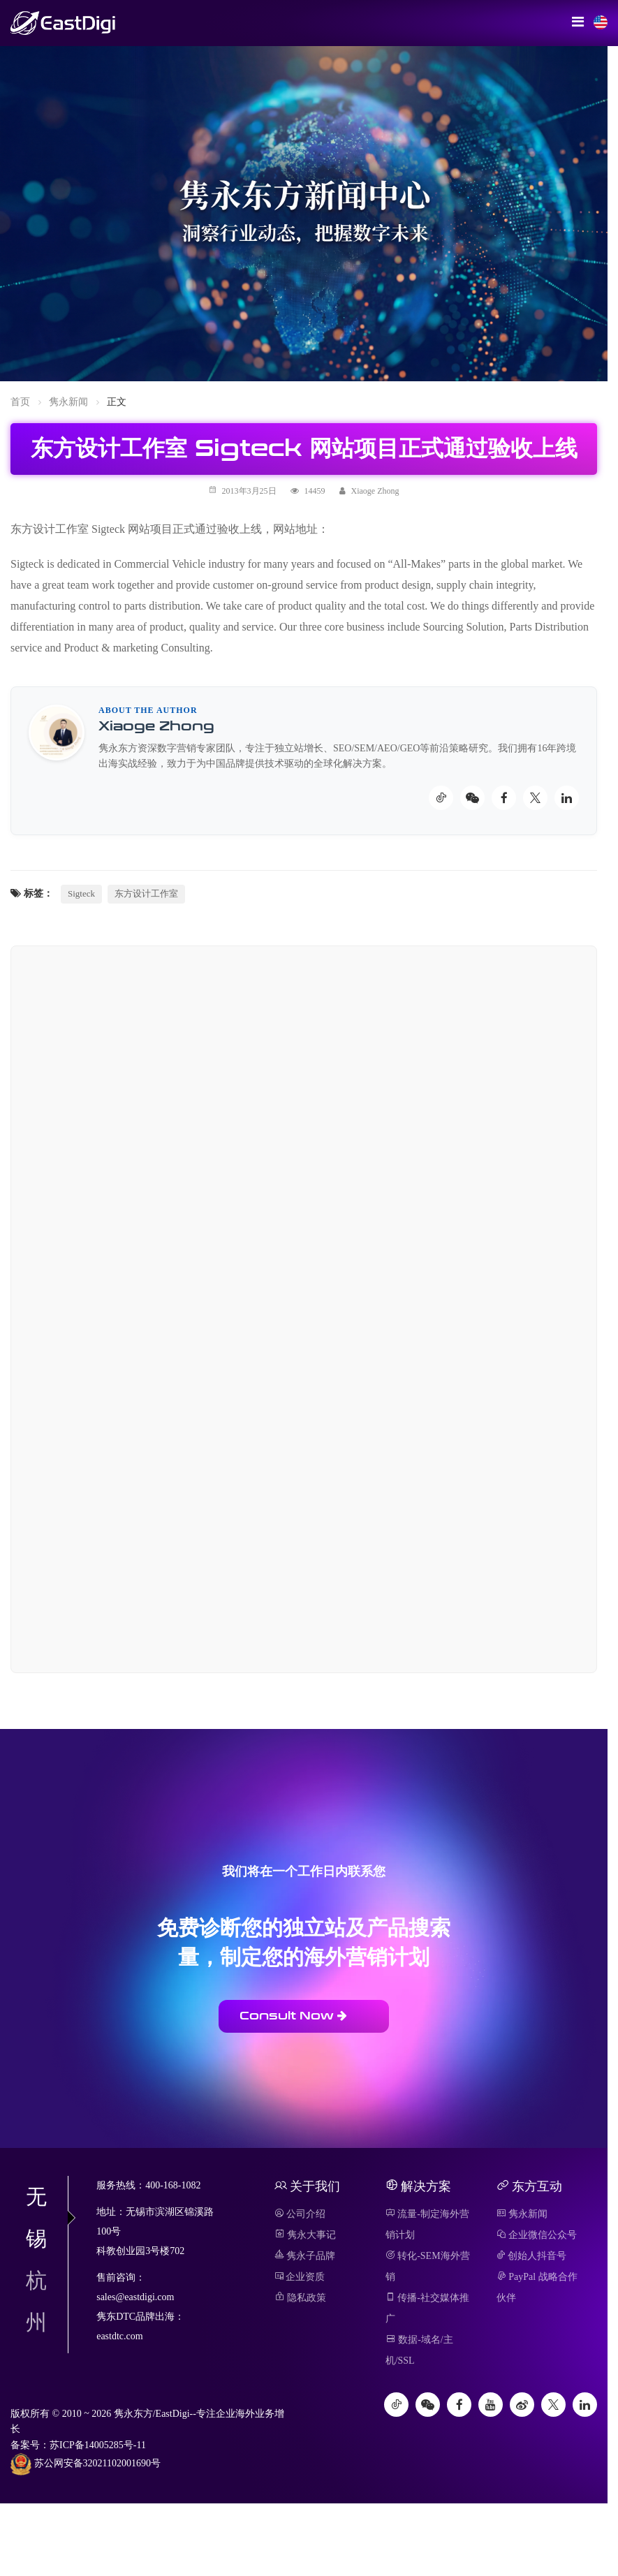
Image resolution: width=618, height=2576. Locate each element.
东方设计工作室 (146, 893)
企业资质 (299, 2277)
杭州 (36, 2301)
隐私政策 (300, 2297)
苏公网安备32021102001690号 (85, 2464)
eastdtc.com (119, 2336)
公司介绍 (300, 2214)
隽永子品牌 (305, 2256)
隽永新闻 (68, 402)
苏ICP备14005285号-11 (98, 2445)
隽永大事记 (305, 2235)
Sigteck (81, 893)
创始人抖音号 (531, 2256)
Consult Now (293, 2015)
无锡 (47, 2217)
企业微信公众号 (536, 2235)
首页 (20, 402)
